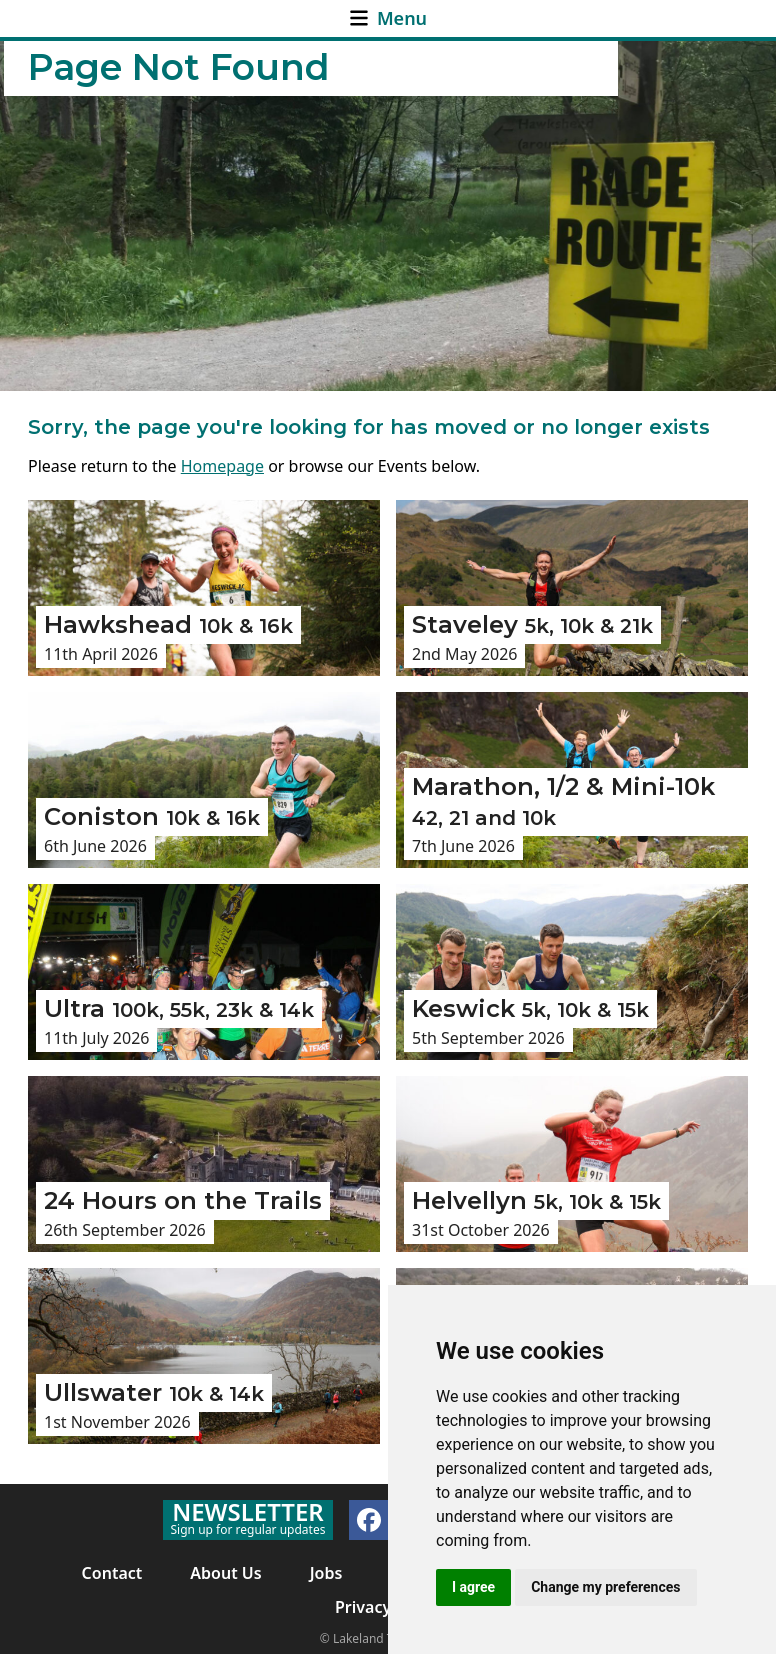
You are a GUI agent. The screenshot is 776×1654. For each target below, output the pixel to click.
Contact (112, 1573)
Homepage (222, 466)
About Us (225, 1573)
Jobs (326, 1573)
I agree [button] (473, 1587)
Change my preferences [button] (605, 1587)
